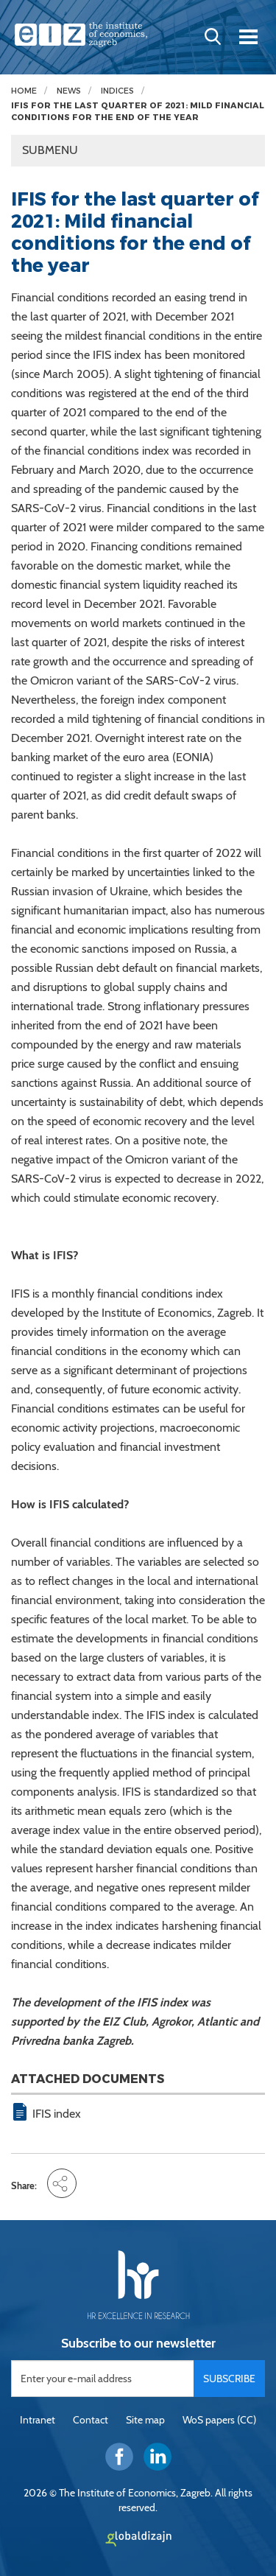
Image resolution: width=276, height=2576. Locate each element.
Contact (90, 2419)
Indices (117, 91)
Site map (145, 2419)
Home (24, 91)
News (69, 91)
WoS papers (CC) (219, 2419)
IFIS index (56, 2114)
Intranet (37, 2419)
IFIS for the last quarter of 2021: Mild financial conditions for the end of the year (137, 111)
